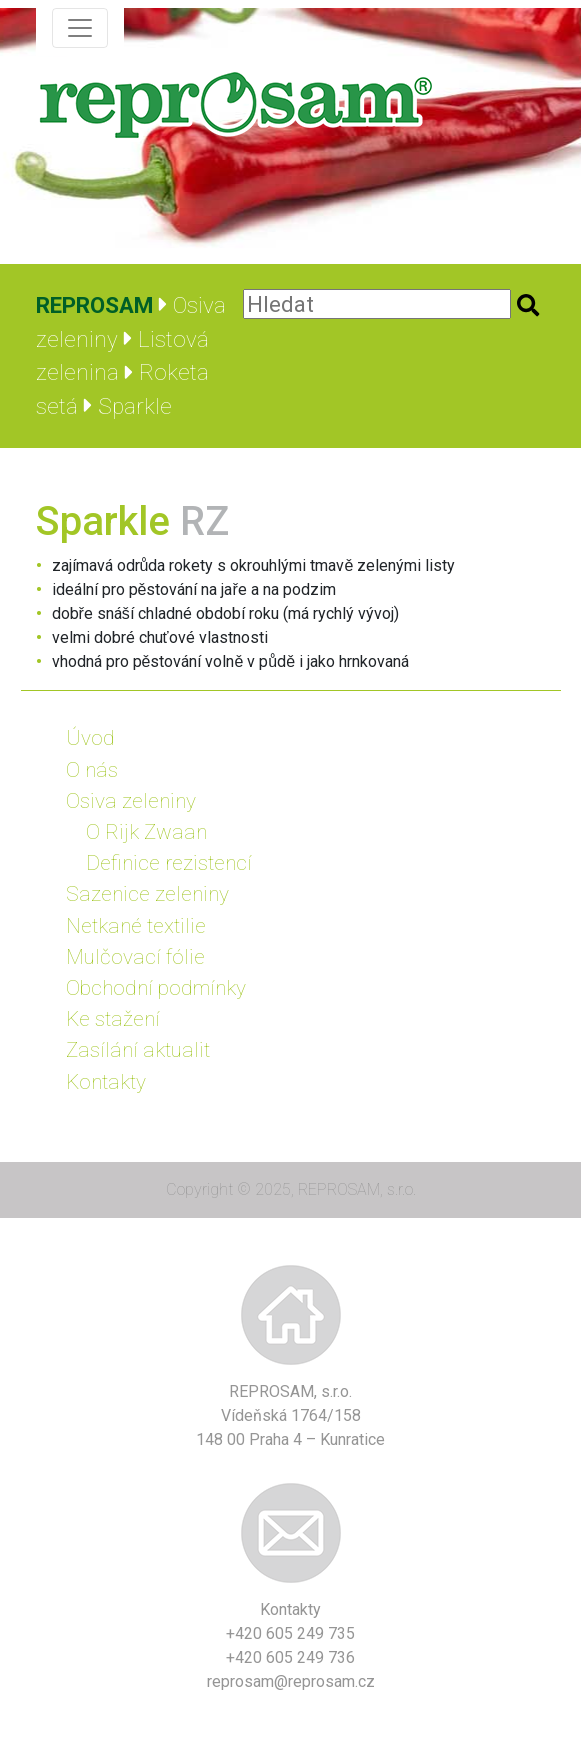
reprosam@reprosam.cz (291, 1681)
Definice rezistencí (169, 863)
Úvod (90, 738)
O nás (92, 770)
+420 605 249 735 (290, 1633)
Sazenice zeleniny (147, 894)
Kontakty (106, 1082)
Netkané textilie (136, 926)
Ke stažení (113, 1019)
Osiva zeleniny (131, 801)
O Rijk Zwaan (146, 832)
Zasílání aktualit (138, 1050)
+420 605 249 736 (290, 1657)
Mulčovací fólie (135, 957)
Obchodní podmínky (156, 988)
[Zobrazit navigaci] (80, 28)
